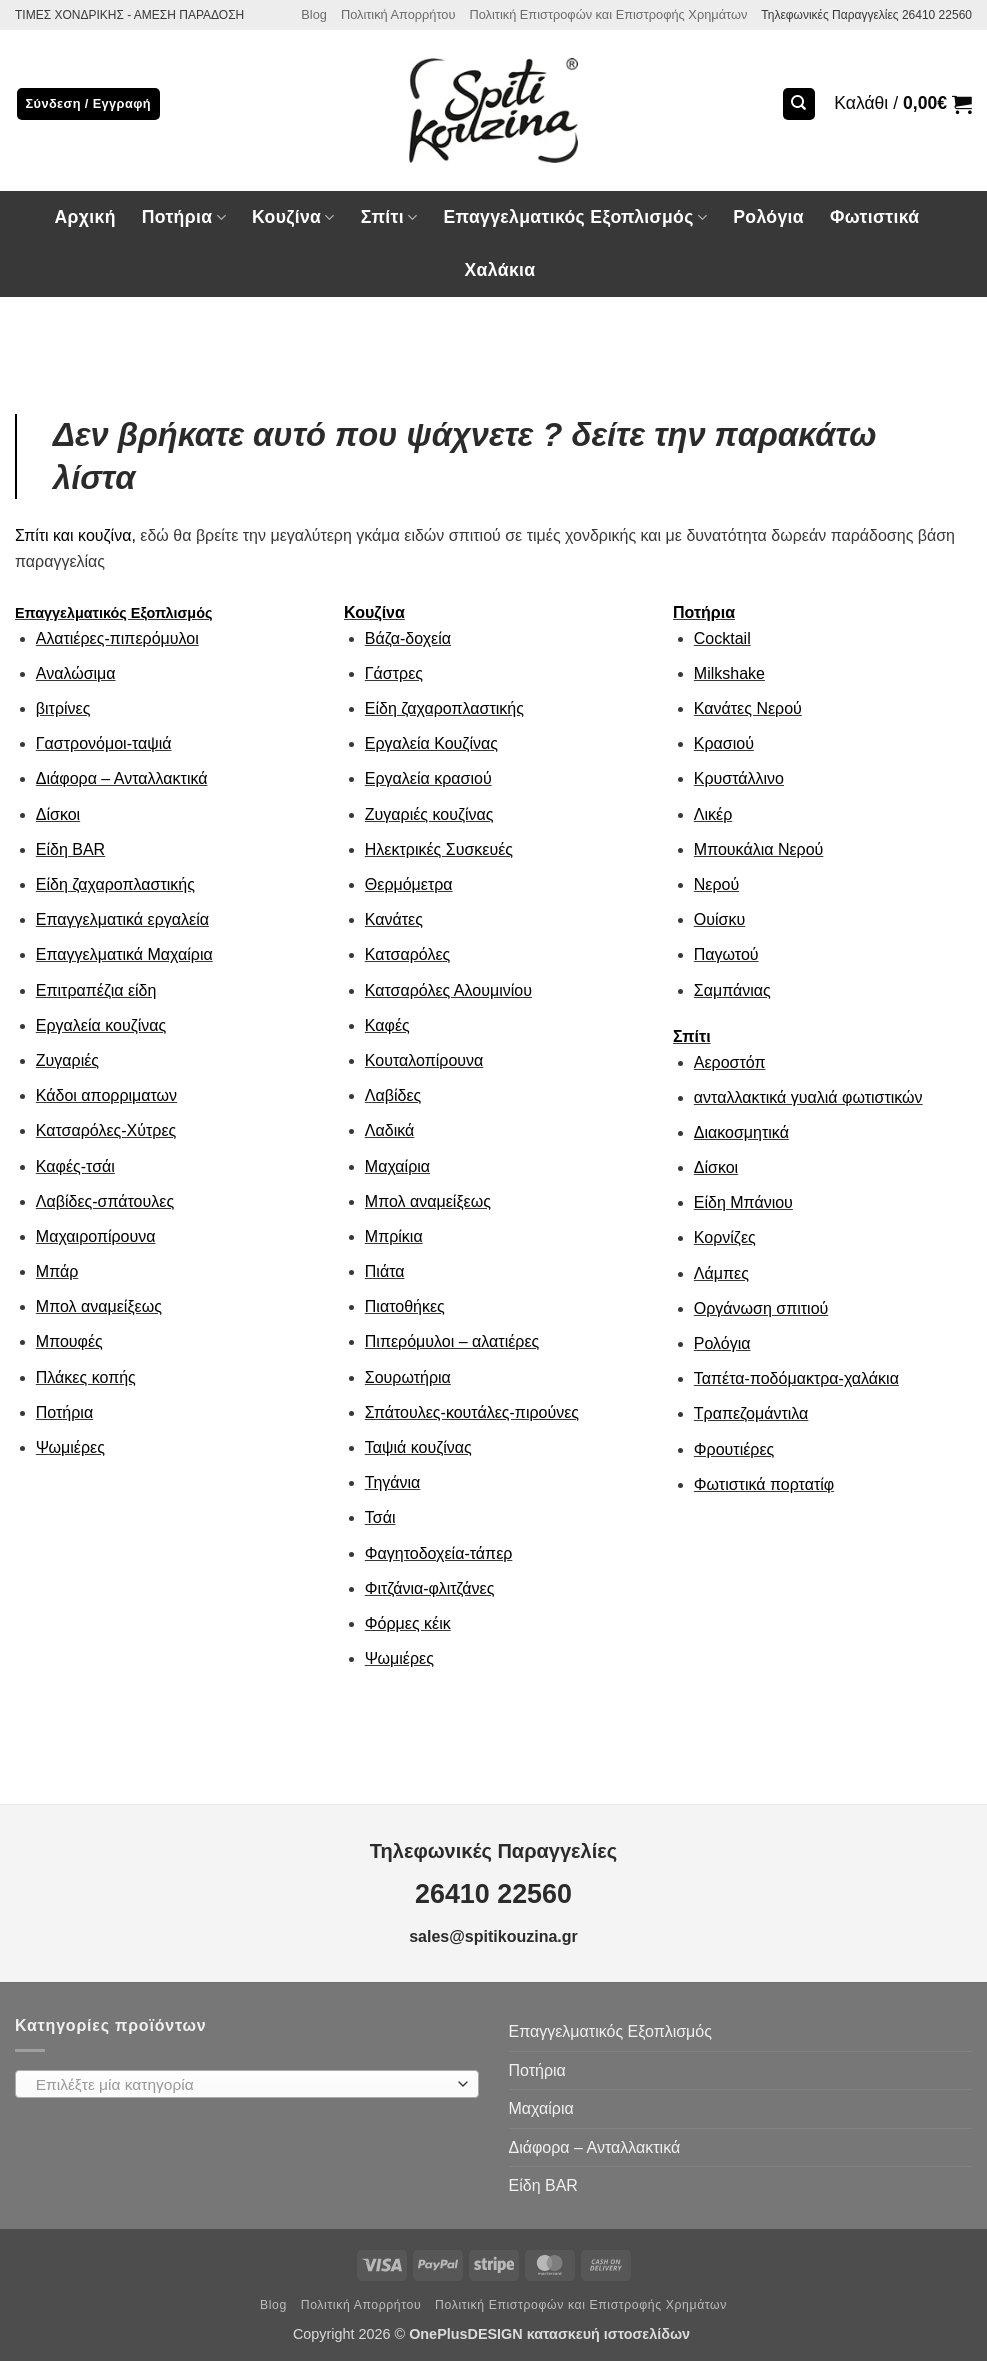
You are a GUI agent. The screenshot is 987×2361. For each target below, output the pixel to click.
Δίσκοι (58, 814)
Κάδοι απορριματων (106, 1095)
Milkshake (729, 673)
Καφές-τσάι (75, 1166)
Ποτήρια (184, 217)
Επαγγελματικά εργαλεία (122, 919)
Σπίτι (389, 217)
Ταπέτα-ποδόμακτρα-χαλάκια (796, 1378)
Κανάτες (394, 919)
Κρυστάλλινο (739, 778)
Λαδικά (389, 1130)
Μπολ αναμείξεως (99, 1306)
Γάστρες (394, 673)
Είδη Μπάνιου (743, 1202)
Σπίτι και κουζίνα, (75, 535)
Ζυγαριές (67, 1060)
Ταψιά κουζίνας (418, 1447)
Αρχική (84, 217)
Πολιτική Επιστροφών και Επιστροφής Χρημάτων (608, 14)
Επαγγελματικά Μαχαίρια (124, 954)
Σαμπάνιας (732, 990)
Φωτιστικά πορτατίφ (764, 1484)
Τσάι (380, 1517)
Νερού (716, 884)
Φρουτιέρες (734, 1449)
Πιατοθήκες (405, 1306)
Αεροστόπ (730, 1062)
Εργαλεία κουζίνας (101, 1025)
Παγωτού (726, 954)
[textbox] (242, 2085)
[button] (903, 104)
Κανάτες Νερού (748, 708)
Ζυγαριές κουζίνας (429, 814)
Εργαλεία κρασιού (428, 778)
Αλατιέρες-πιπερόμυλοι (117, 638)
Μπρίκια (394, 1236)
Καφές (387, 1025)
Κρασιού (724, 743)
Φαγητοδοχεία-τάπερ (439, 1553)
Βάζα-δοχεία (408, 638)
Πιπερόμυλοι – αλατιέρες (452, 1341)
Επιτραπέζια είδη (96, 990)
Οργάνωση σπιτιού (761, 1308)
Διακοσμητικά (741, 1132)
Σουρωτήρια (408, 1377)
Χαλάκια (500, 270)
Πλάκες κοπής (86, 1377)
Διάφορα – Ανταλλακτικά (122, 778)
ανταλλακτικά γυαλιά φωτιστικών (808, 1097)
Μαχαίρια (397, 1166)
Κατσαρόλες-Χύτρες (106, 1130)
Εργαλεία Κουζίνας (431, 743)
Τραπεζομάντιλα (751, 1413)
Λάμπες (721, 1273)
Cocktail (722, 638)
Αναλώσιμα (76, 673)
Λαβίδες (393, 1095)
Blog (314, 14)
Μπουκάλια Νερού (759, 849)
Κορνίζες (725, 1237)
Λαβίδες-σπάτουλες (105, 1201)
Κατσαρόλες (407, 954)
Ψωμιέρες (70, 1447)
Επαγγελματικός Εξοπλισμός (575, 217)
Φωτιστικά (875, 217)
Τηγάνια (393, 1482)
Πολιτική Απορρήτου (398, 14)
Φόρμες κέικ (408, 1623)
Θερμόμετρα (409, 884)
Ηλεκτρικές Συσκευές (439, 849)
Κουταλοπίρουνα (424, 1060)
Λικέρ (713, 814)
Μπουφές (69, 1341)
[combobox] (247, 2084)
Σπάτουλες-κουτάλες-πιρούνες (472, 1412)
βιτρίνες (63, 708)
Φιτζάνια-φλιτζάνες (430, 1588)
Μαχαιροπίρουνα (96, 1236)
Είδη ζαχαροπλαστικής (115, 884)
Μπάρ (57, 1271)
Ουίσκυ (719, 919)
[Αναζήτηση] (799, 104)
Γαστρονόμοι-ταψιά (104, 743)
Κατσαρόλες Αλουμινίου (448, 990)
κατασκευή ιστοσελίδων (610, 2334)
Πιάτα (385, 1271)
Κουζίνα (293, 217)
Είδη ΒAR (70, 849)
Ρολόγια (768, 217)
